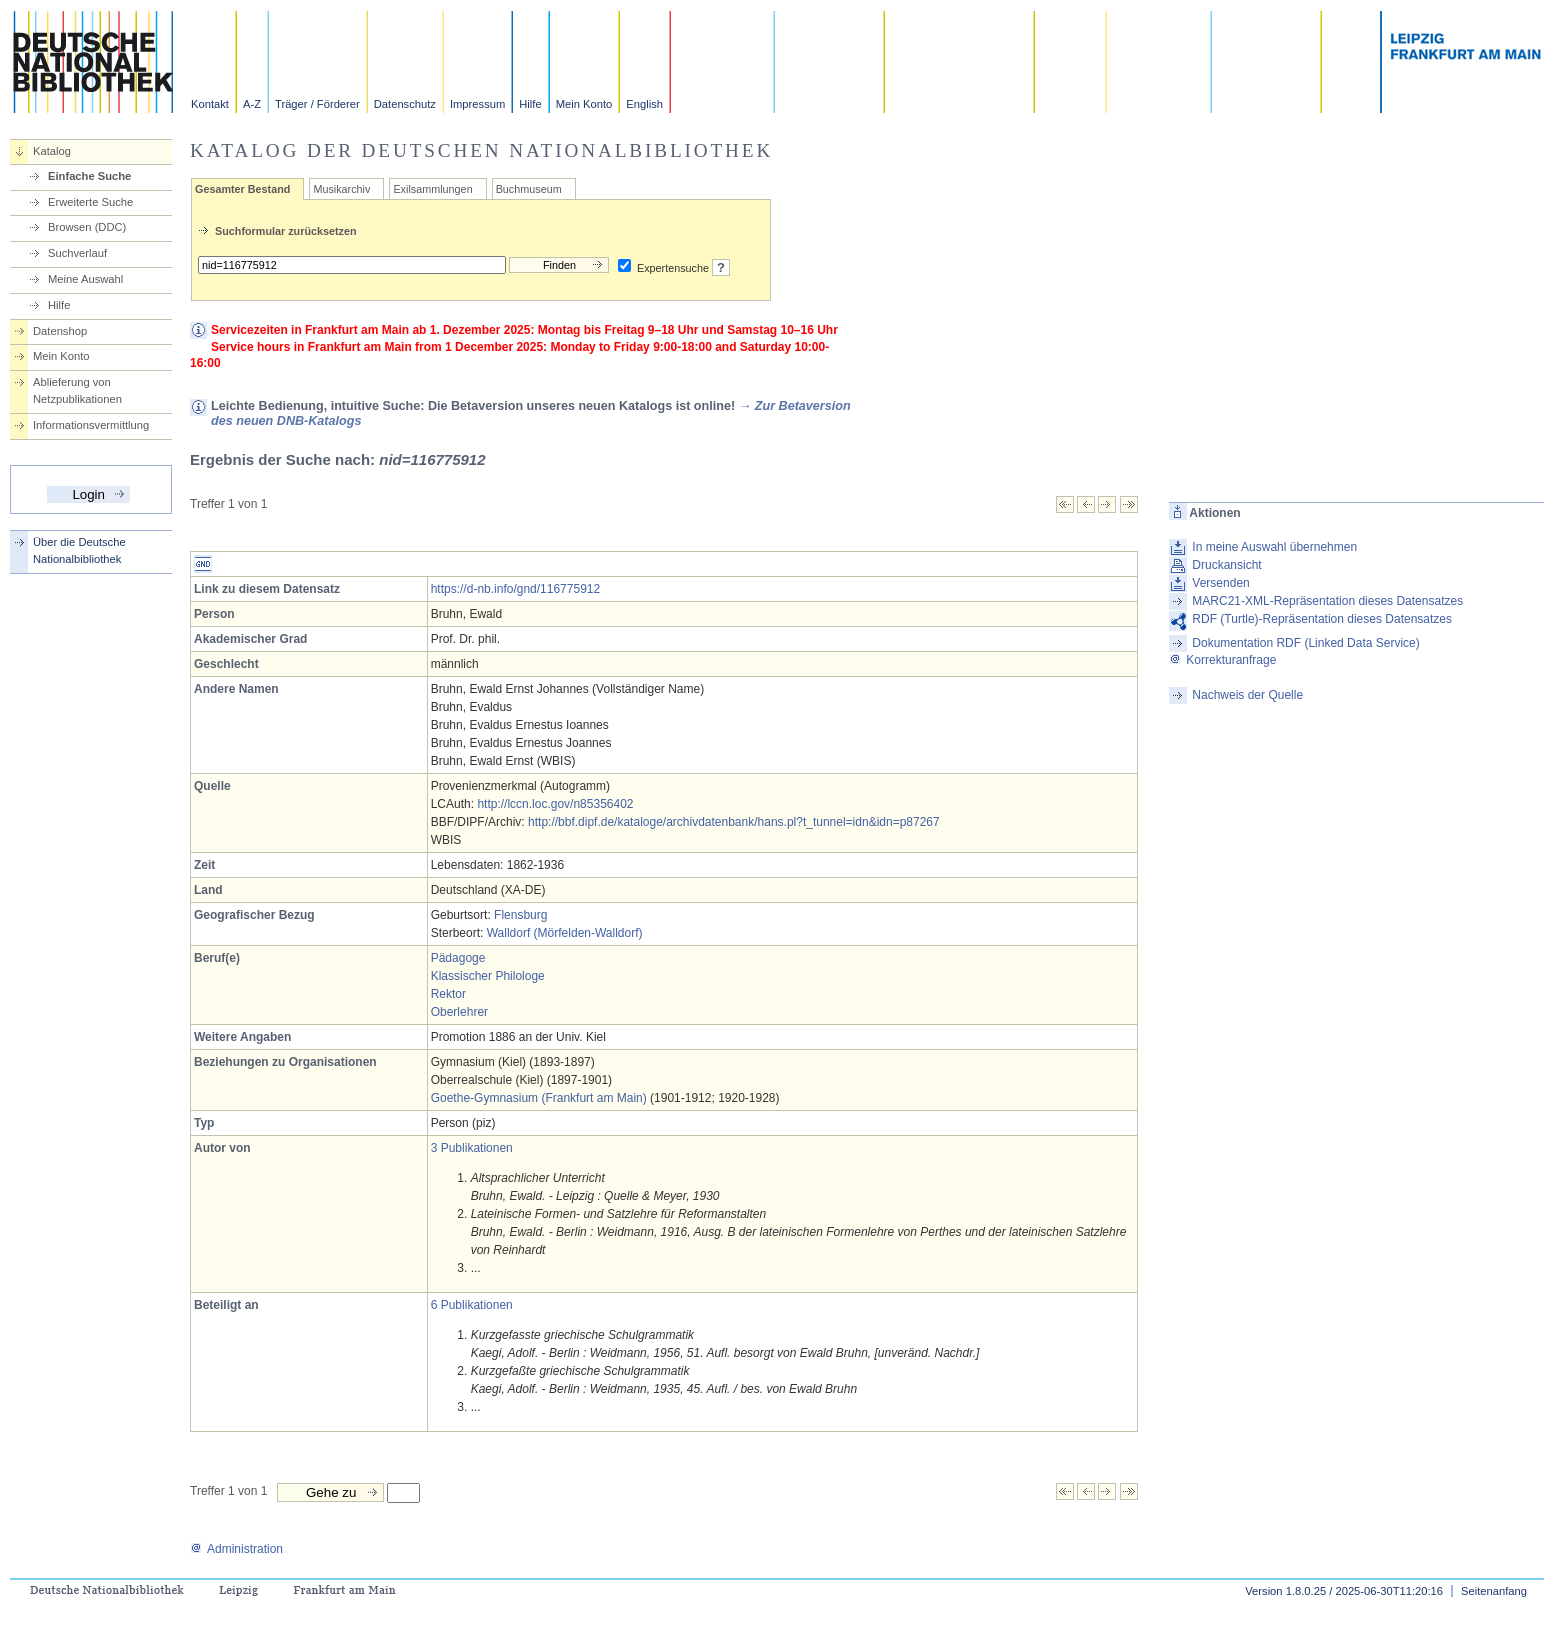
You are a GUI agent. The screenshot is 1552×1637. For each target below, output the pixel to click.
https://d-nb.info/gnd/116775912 (515, 589)
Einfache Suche (89, 176)
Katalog (52, 151)
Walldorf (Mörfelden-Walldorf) (565, 933)
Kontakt (210, 104)
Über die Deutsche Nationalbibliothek (79, 550)
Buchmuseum (529, 189)
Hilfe (530, 104)
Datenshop (60, 331)
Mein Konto (584, 104)
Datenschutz (405, 104)
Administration (236, 1549)
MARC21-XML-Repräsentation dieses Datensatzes (1327, 601)
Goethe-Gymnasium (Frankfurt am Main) (539, 1098)
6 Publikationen (472, 1305)
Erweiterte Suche (90, 202)
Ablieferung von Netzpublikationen (77, 390)
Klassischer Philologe (488, 976)
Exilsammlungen (432, 189)
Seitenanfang (1494, 1591)
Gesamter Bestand (242, 189)
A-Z (252, 104)
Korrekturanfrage (1222, 660)
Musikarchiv (341, 189)
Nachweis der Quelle (1247, 695)
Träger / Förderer (317, 104)
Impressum (477, 104)
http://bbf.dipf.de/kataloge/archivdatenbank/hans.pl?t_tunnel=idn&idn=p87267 (734, 822)
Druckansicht (1226, 565)
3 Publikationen (472, 1148)
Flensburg (520, 915)
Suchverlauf (77, 253)
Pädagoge (458, 958)
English (644, 104)
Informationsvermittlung (91, 425)
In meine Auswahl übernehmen (1274, 547)
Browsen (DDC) (87, 227)
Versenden (1220, 583)
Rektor (448, 994)
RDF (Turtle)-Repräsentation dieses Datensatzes (1322, 619)
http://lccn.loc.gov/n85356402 (555, 804)
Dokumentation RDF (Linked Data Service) (1305, 643)
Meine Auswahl (85, 279)
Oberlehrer (459, 1012)
